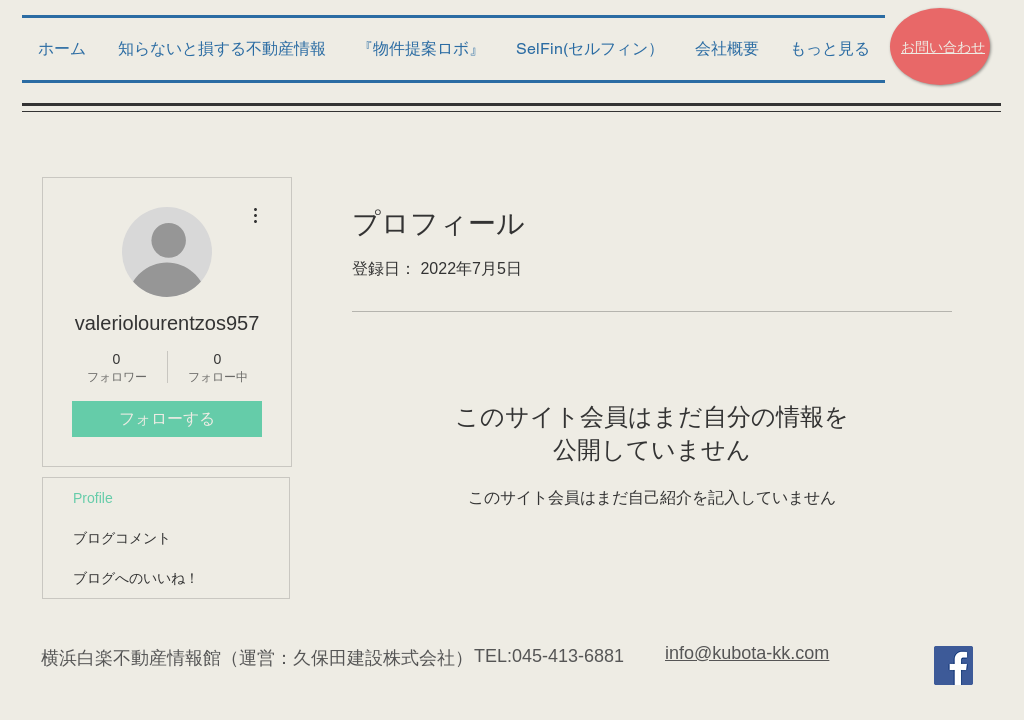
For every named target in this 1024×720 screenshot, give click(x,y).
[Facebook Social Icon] (953, 665)
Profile (93, 498)
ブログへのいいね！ (136, 578)
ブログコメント (122, 538)
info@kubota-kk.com (747, 653)
